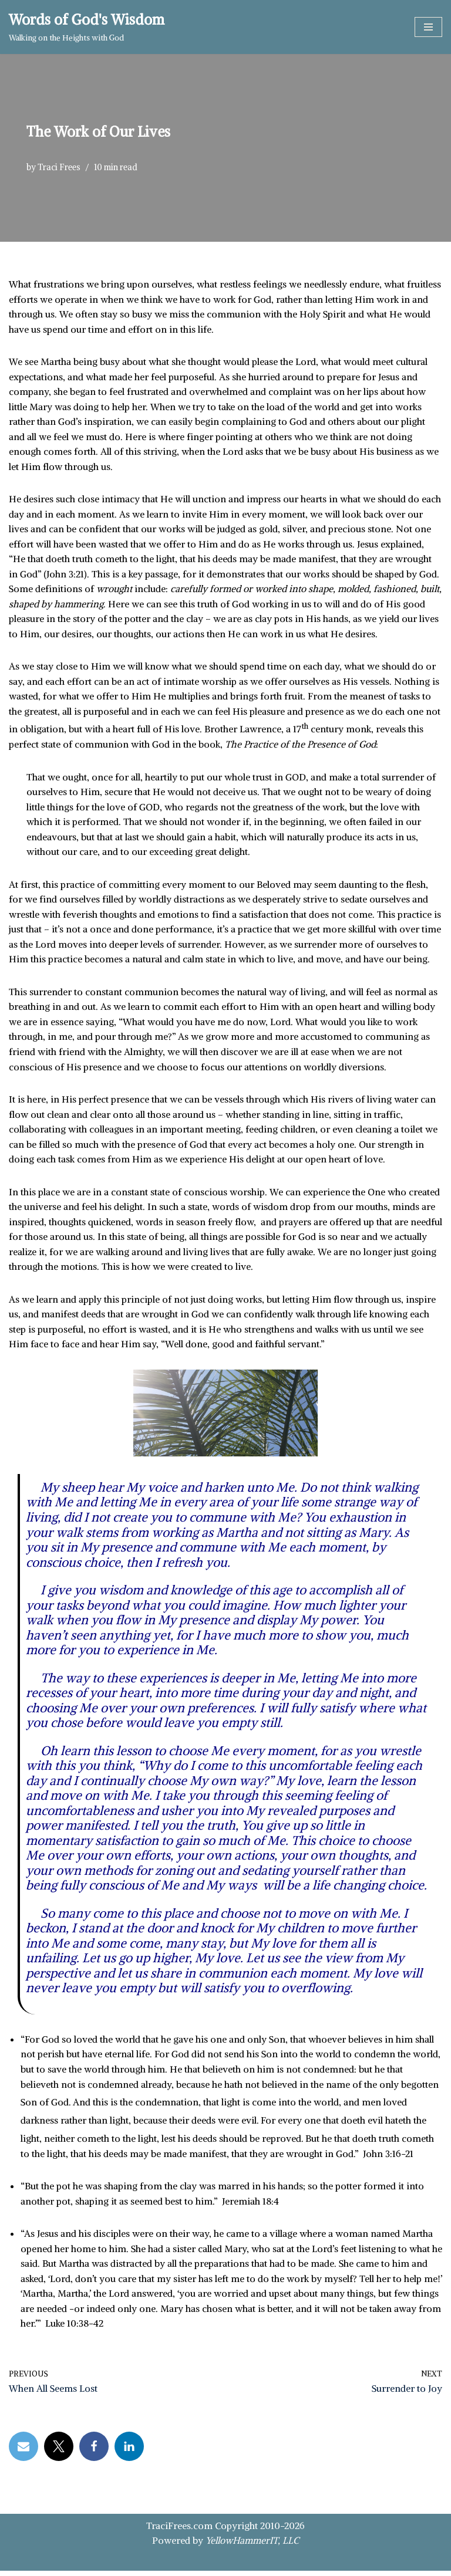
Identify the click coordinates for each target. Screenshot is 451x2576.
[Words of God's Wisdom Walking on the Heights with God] (86, 27)
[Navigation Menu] (428, 27)
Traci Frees (59, 167)
